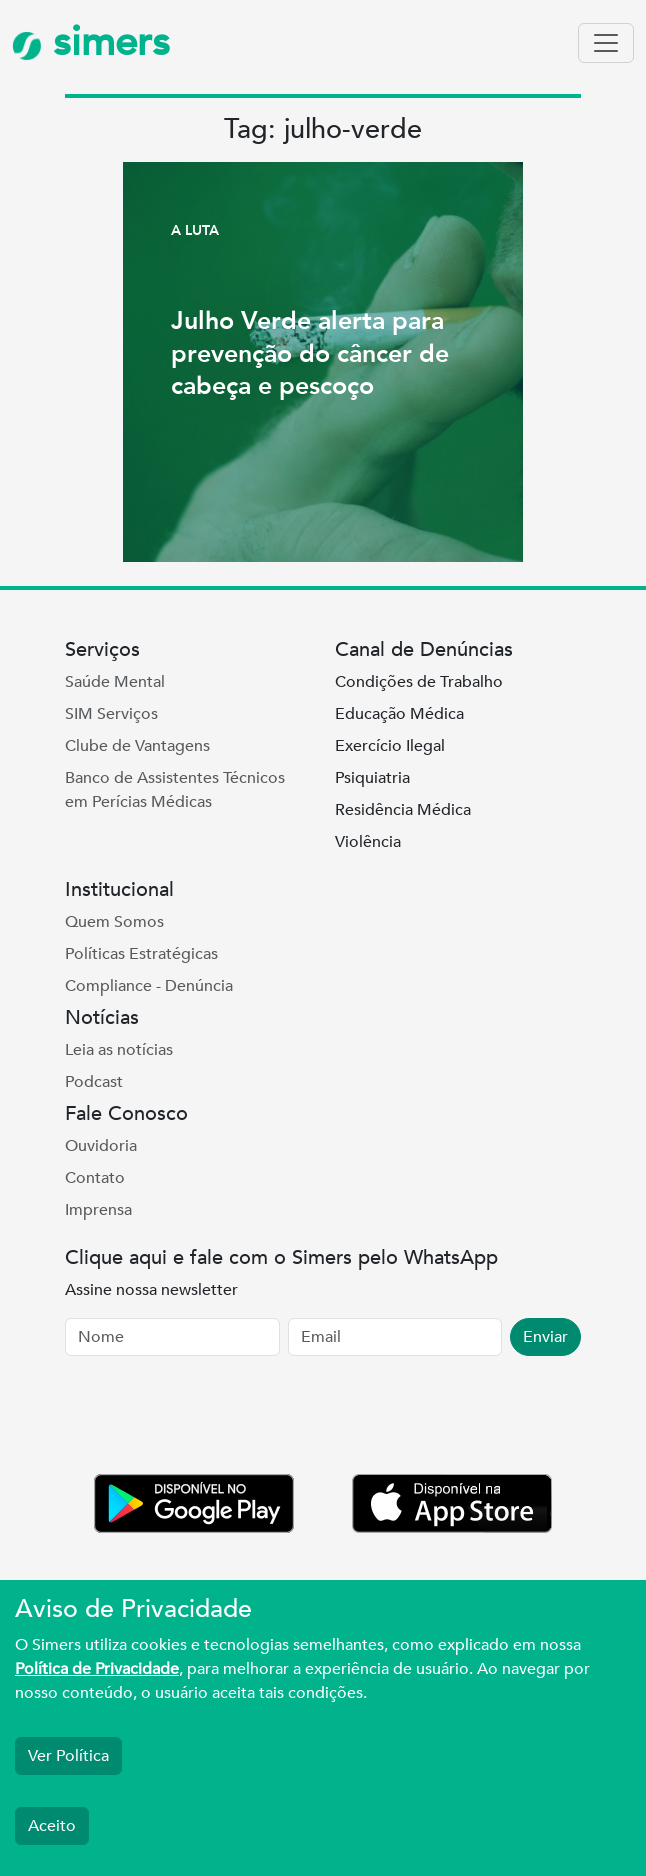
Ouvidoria (101, 1146)
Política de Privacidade (97, 1669)
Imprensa (98, 1210)
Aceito (52, 1826)
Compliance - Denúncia (149, 986)
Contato (95, 1178)
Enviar (545, 1337)
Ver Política (68, 1756)
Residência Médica (403, 810)
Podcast (94, 1082)
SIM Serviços (111, 714)
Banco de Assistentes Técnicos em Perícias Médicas (175, 790)
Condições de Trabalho (419, 682)
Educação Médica (399, 714)
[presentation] (217, 1419)
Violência (368, 842)
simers (91, 42)
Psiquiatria (372, 778)
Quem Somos (114, 922)
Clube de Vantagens (137, 746)
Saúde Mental (115, 682)
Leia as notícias (119, 1050)
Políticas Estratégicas (141, 954)
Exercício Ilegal (390, 746)
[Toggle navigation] (606, 43)
